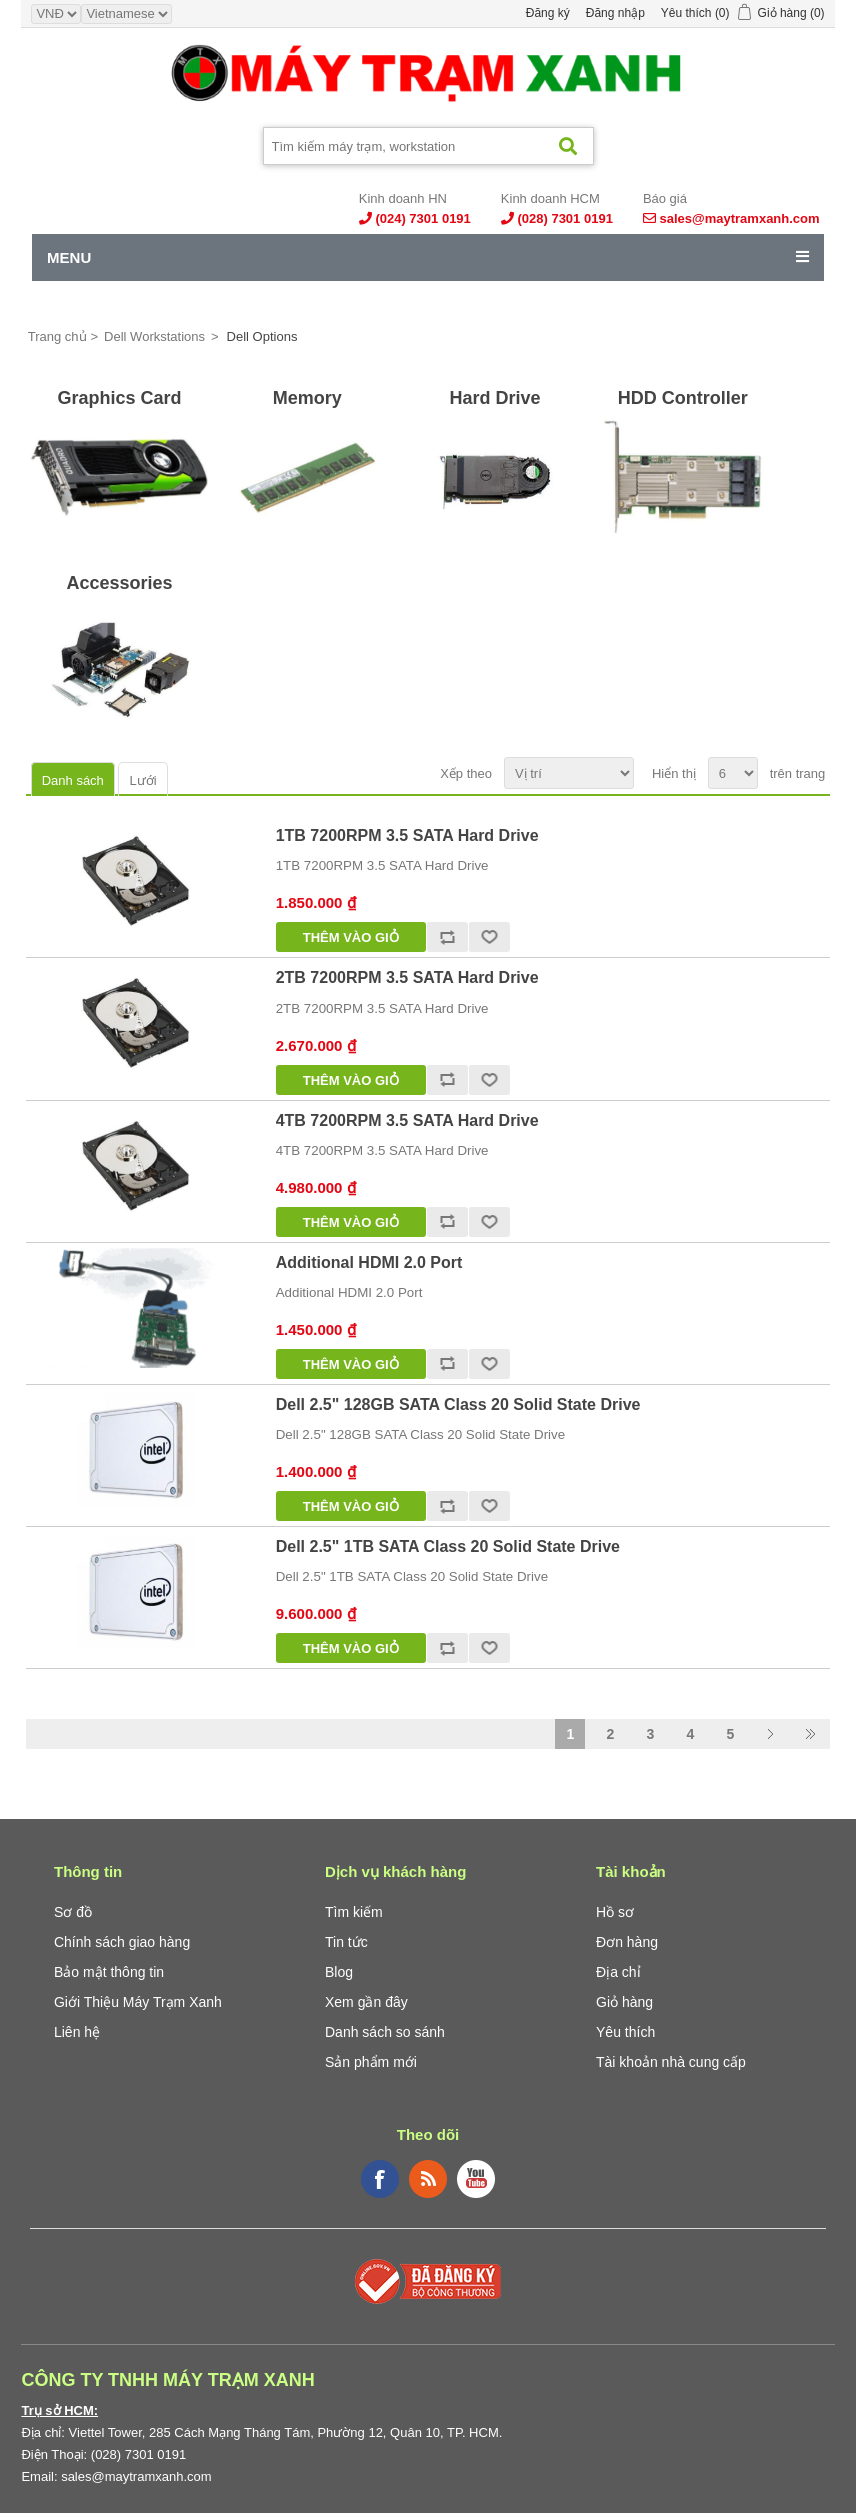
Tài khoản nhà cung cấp (671, 2062)
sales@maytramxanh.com (740, 218)
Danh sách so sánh (385, 2032)
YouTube (476, 2179)
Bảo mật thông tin (109, 1972)
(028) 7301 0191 (564, 218)
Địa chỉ (618, 1972)
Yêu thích (625, 2032)
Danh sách (73, 780)
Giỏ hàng (624, 2002)
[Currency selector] (56, 14)
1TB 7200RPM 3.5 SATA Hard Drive (407, 835)
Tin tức (346, 1942)
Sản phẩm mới (371, 2062)
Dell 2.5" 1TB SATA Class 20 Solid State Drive (448, 1546)
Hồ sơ (615, 1912)
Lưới (142, 780)
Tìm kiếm (354, 1912)
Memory (307, 398)
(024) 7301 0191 (422, 218)
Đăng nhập (615, 13)
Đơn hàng (627, 1942)
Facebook (380, 2179)
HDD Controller (683, 398)
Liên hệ (77, 2032)
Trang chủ (57, 336)
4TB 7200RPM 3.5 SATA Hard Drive (407, 1120)
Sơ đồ (73, 1912)
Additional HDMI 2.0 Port (369, 1262)
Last (810, 1734)
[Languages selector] (126, 14)
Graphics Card (120, 398)
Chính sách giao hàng (122, 1942)
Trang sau (770, 1734)
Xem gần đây (366, 2002)
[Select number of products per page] (733, 773)
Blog (339, 1972)
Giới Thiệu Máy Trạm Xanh (138, 2002)
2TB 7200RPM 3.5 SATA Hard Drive (407, 977)
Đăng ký (548, 13)
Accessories (120, 583)
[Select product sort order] (569, 773)
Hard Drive (494, 398)
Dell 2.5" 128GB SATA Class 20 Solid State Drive (458, 1404)
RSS (428, 2179)
